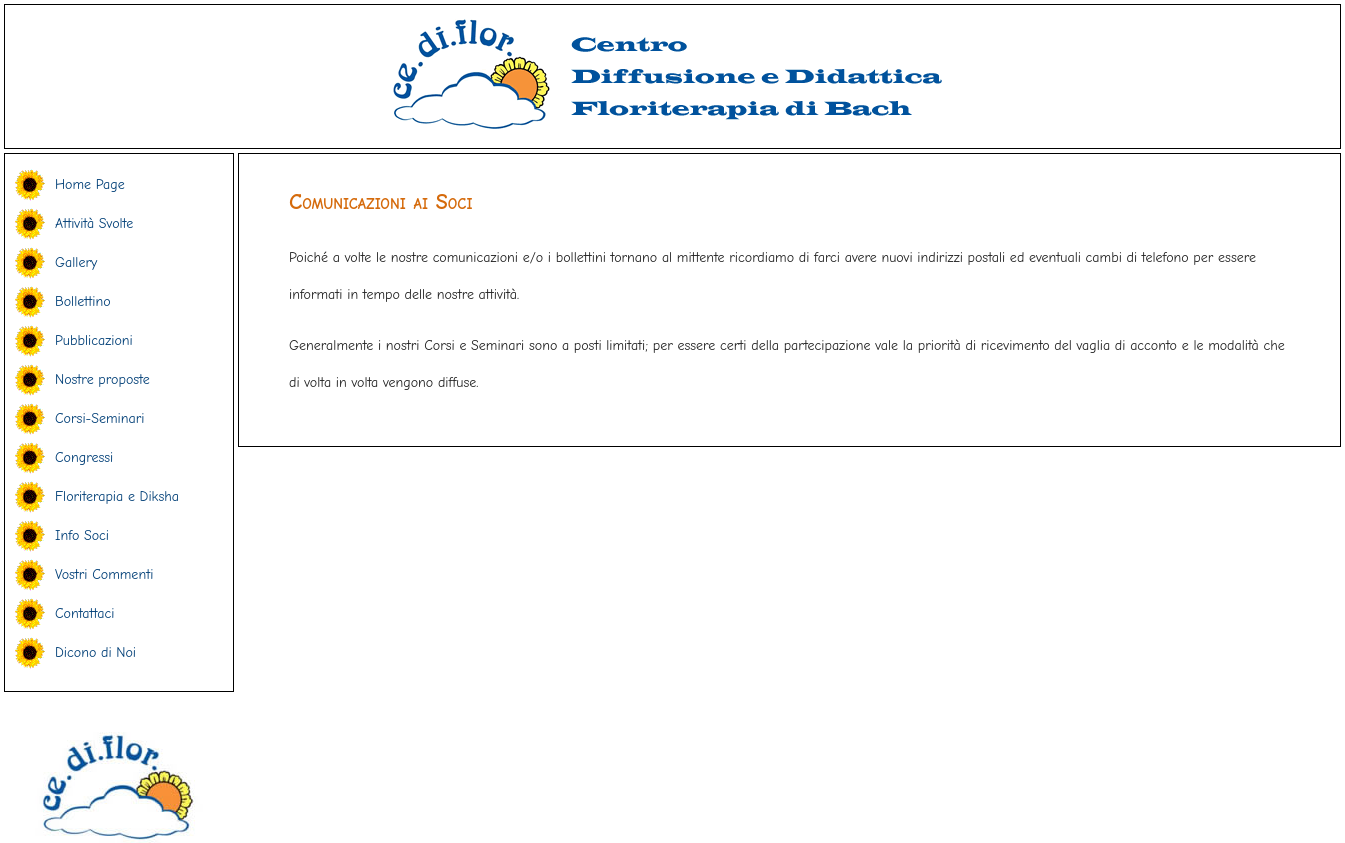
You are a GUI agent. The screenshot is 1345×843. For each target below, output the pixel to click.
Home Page (90, 184)
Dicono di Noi (95, 652)
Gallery (76, 262)
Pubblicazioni (94, 340)
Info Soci (82, 535)
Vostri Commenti (104, 574)
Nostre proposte (102, 379)
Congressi (84, 457)
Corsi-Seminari (99, 418)
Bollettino (83, 301)
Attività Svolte (94, 223)
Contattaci (84, 613)
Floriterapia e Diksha (117, 496)
